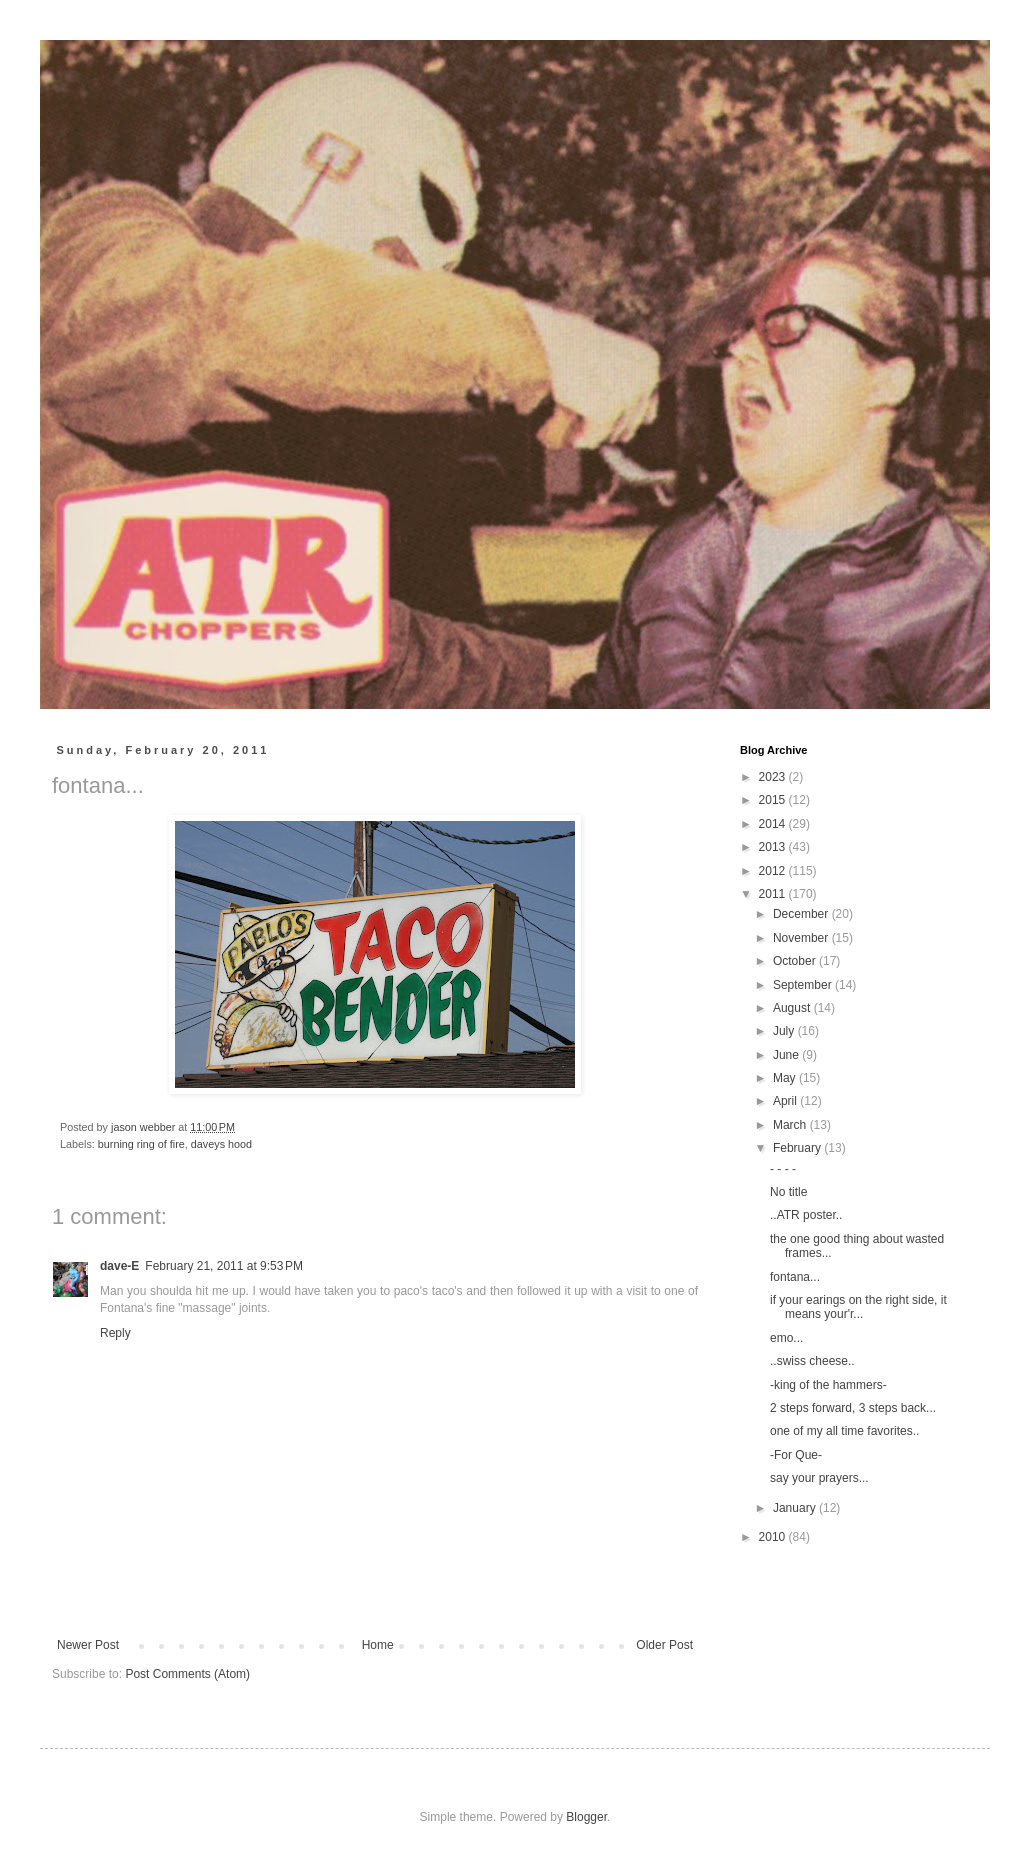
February (798, 1148)
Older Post (664, 1645)
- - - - (783, 1169)
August (793, 1008)
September (804, 985)
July (785, 1031)
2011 (774, 894)
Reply (115, 1333)
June (787, 1055)
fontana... (795, 1277)
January (796, 1508)
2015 (774, 800)
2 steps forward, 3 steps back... (853, 1408)
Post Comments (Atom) (187, 1674)
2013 (774, 847)
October (796, 961)
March (791, 1125)
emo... (786, 1338)
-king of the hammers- (828, 1385)
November (802, 938)
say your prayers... (819, 1478)
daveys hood (221, 1144)
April (786, 1101)
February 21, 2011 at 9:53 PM (224, 1266)
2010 (774, 1537)
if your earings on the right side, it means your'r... (858, 1307)
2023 (774, 777)
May (786, 1078)
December (802, 914)
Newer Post (88, 1645)
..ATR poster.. (806, 1215)
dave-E (119, 1266)
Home (378, 1645)
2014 (774, 824)
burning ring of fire (141, 1144)
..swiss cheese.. (812, 1361)
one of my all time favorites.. (844, 1431)
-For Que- (796, 1455)
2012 (774, 871)
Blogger (586, 1817)
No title (788, 1192)
